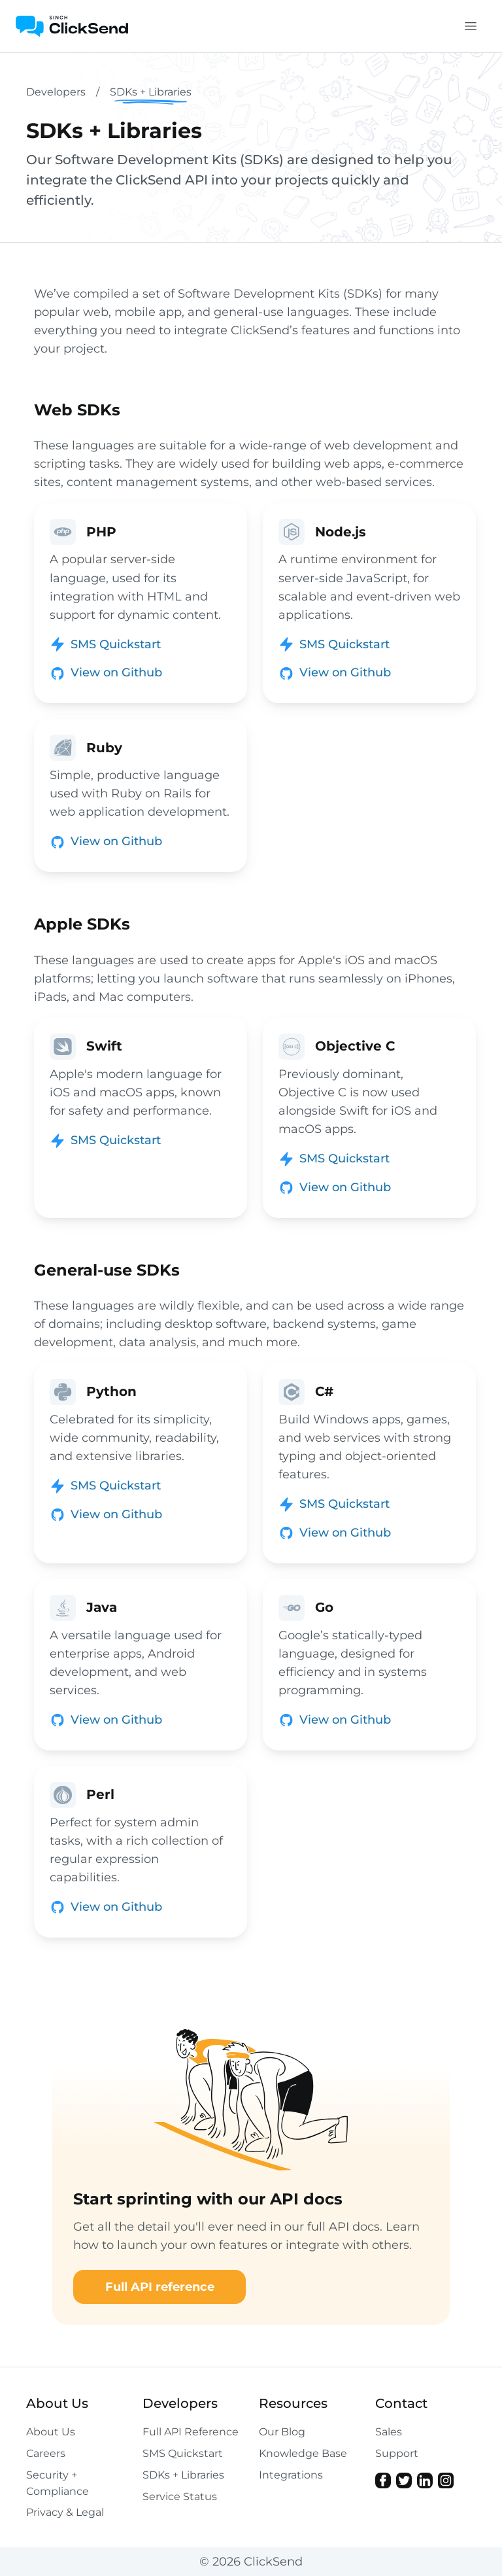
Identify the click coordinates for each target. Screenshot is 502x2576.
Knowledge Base (303, 2453)
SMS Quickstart (182, 2453)
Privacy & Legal (65, 2512)
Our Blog (282, 2432)
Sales (388, 2432)
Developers (56, 92)
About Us (50, 2432)
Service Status (179, 2496)
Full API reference (159, 2286)
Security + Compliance (57, 2483)
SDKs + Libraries (183, 2475)
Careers (45, 2453)
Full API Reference (190, 2432)
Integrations (291, 2475)
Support (396, 2453)
